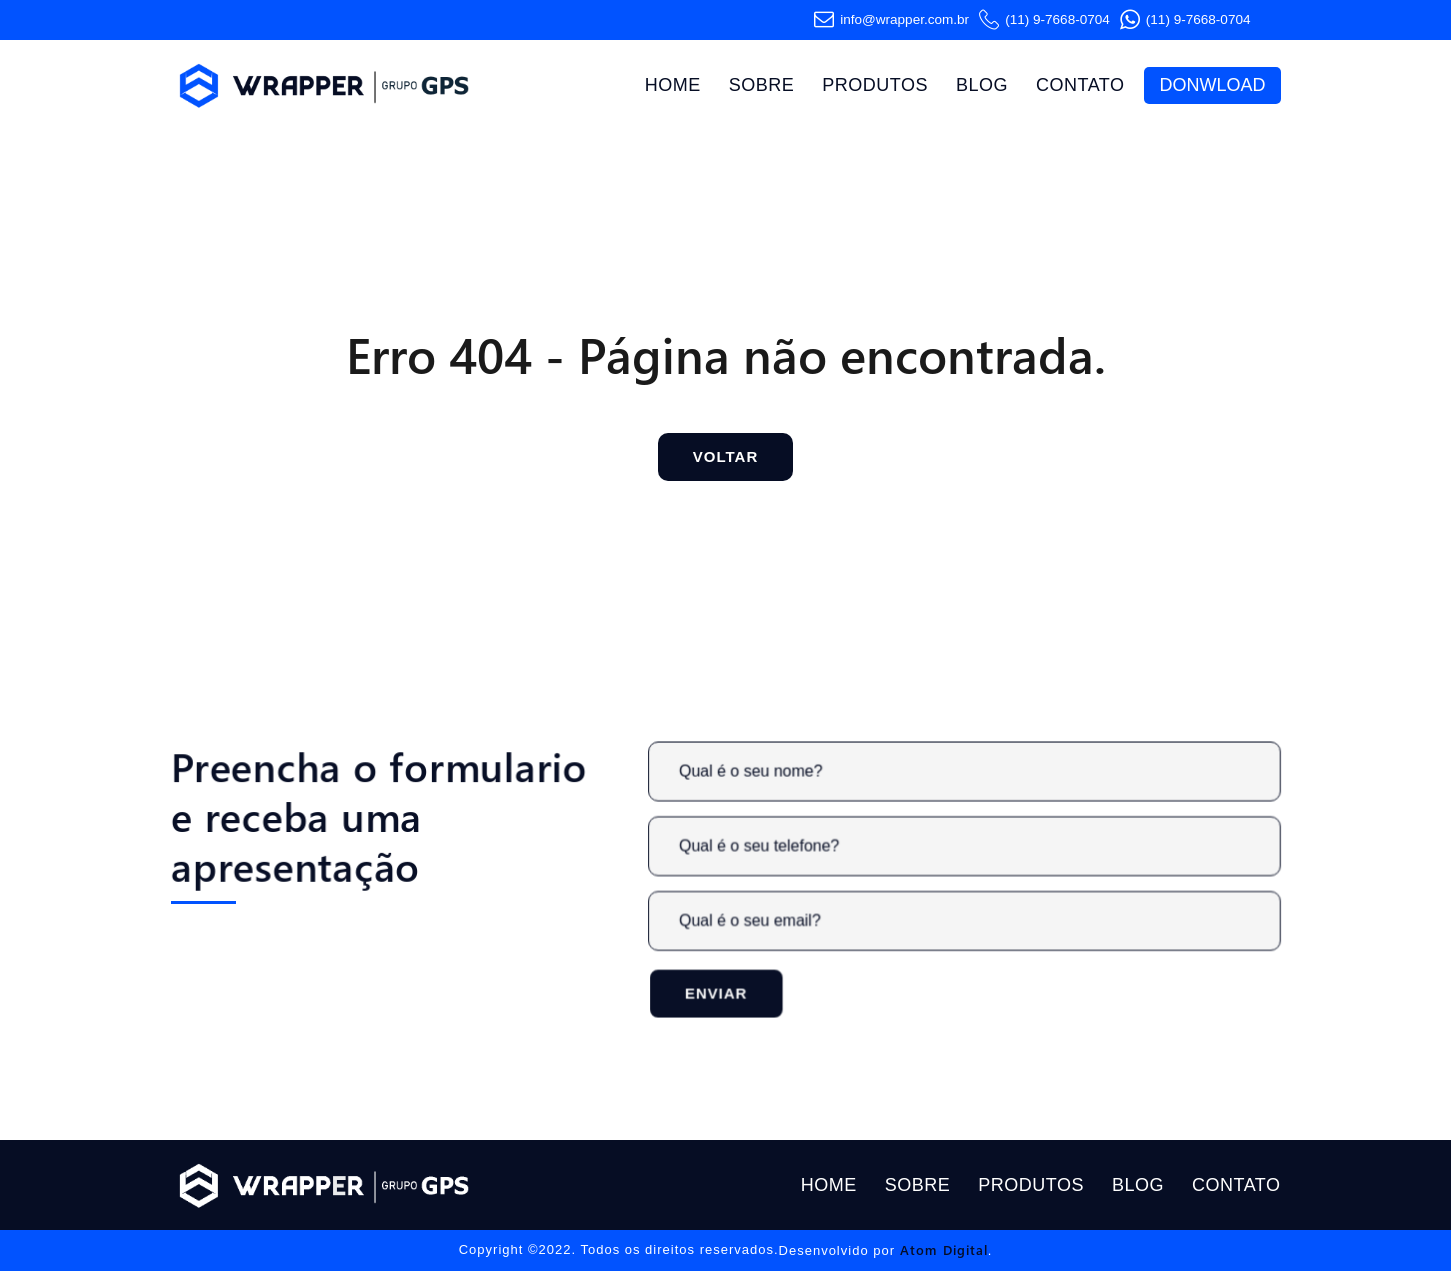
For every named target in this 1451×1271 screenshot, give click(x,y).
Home (673, 85)
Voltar (725, 456)
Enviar (724, 991)
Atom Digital (944, 1249)
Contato (1080, 85)
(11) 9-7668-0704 (1044, 20)
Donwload (1212, 85)
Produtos (875, 85)
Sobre (762, 85)
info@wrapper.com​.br (891, 20)
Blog (982, 85)
